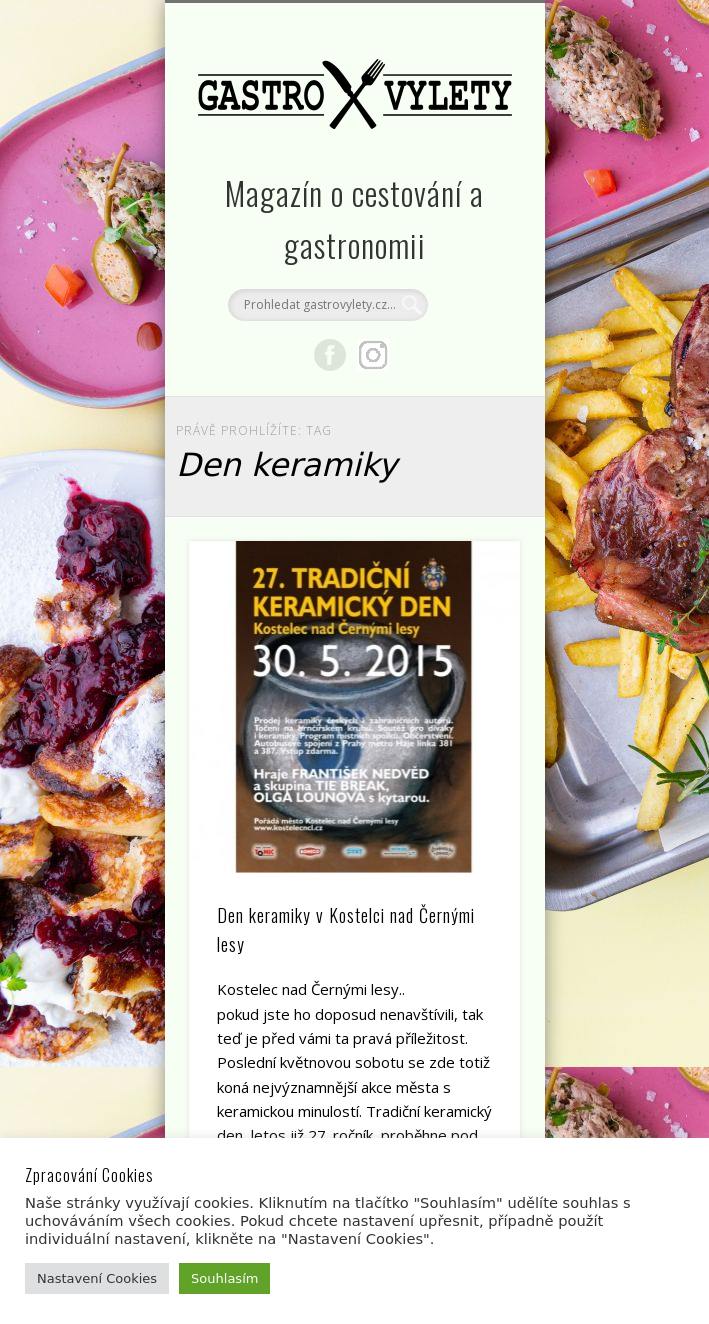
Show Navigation (471, 179)
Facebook (330, 355)
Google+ (373, 355)
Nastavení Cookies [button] (97, 1278)
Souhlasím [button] (224, 1278)
